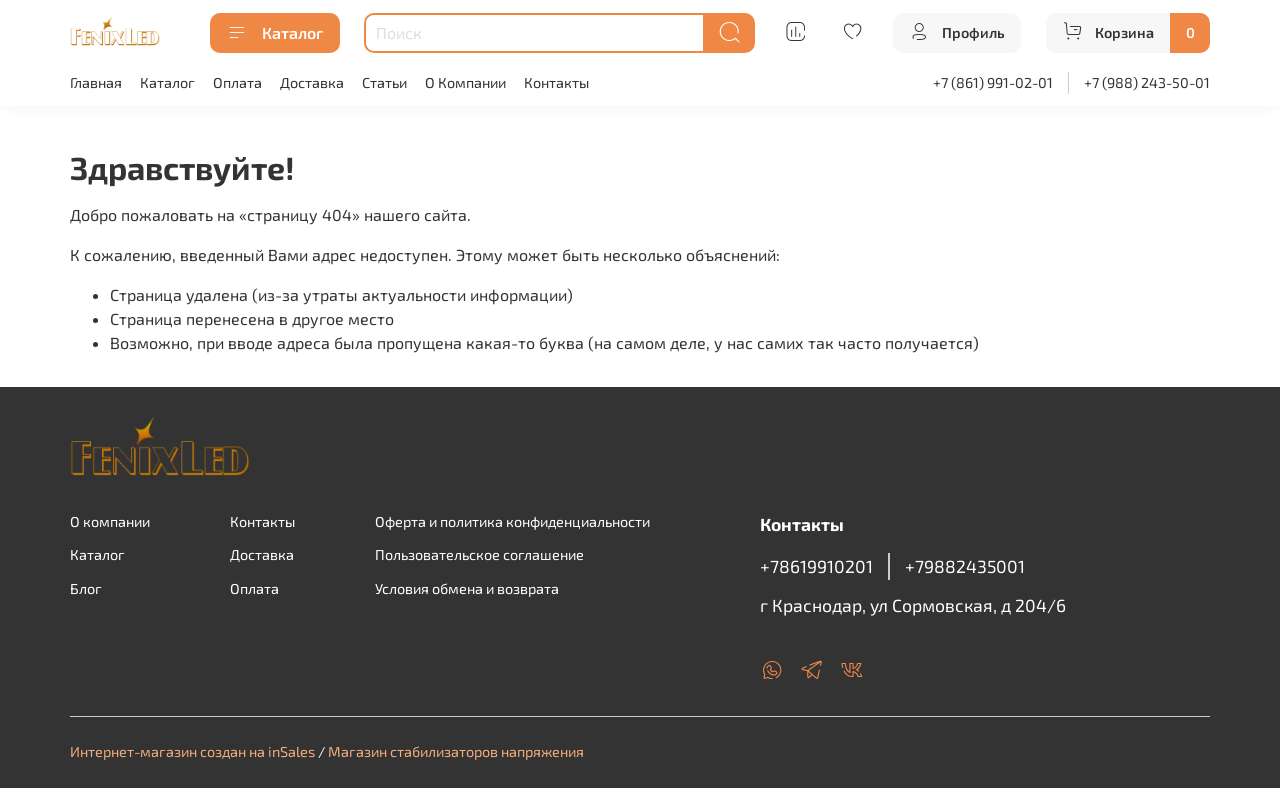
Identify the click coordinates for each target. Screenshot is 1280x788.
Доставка (312, 82)
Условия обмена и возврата (467, 588)
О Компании (465, 82)
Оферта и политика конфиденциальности (512, 521)
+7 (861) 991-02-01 (993, 82)
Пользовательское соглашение (479, 554)
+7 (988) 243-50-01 (1147, 82)
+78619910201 (816, 566)
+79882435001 (965, 566)
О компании (110, 521)
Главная (96, 82)
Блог (86, 588)
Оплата (237, 82)
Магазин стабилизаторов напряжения (456, 751)
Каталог (275, 33)
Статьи (384, 82)
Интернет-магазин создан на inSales (192, 751)
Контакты (556, 82)
